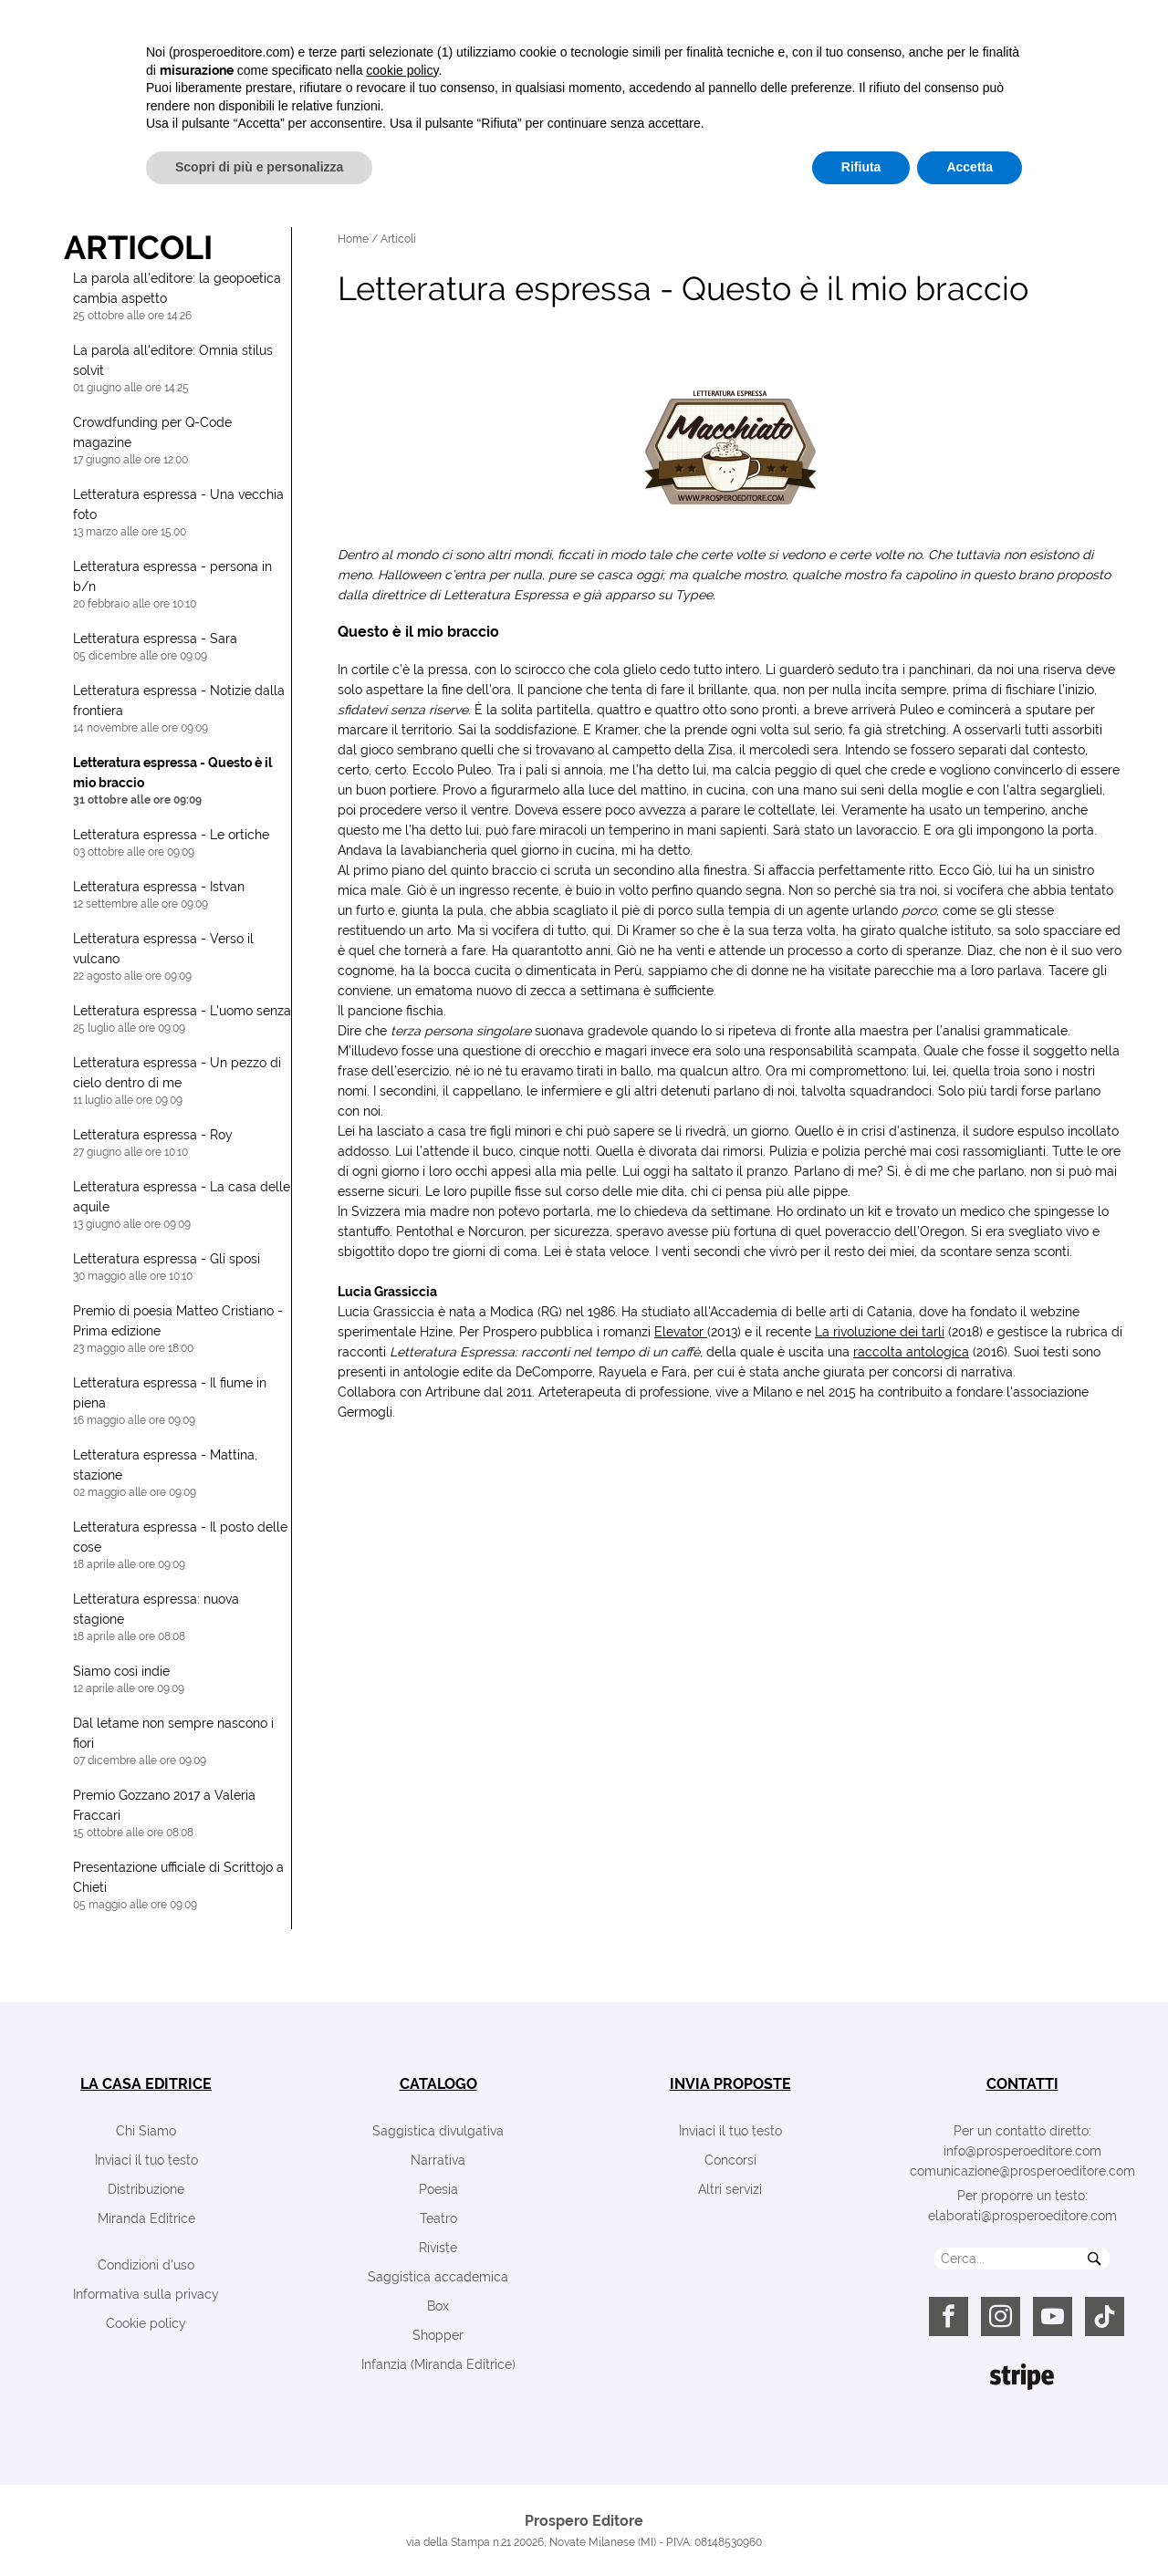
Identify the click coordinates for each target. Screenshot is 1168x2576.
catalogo (438, 2084)
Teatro (438, 2218)
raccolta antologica (911, 1352)
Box (438, 2306)
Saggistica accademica (438, 2277)
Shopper (438, 2335)
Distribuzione (146, 2189)
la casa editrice (146, 2084)
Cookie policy (146, 2323)
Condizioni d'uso (146, 2265)
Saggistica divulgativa (438, 2131)
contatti (1022, 2084)
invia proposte (730, 2084)
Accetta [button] (969, 2526)
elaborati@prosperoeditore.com (1022, 2215)
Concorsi (730, 2160)
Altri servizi (730, 2189)
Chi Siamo (146, 2131)
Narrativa (438, 2160)
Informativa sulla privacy (146, 2294)
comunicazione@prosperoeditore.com (1022, 2171)
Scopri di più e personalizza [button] (259, 2526)
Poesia (438, 2189)
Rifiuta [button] (861, 2526)
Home (353, 239)
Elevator (680, 1331)
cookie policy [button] (402, 2429)
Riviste (438, 2247)
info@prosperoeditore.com (1022, 2151)
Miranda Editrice (146, 2218)
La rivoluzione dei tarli (879, 1331)
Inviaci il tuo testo (146, 2160)
